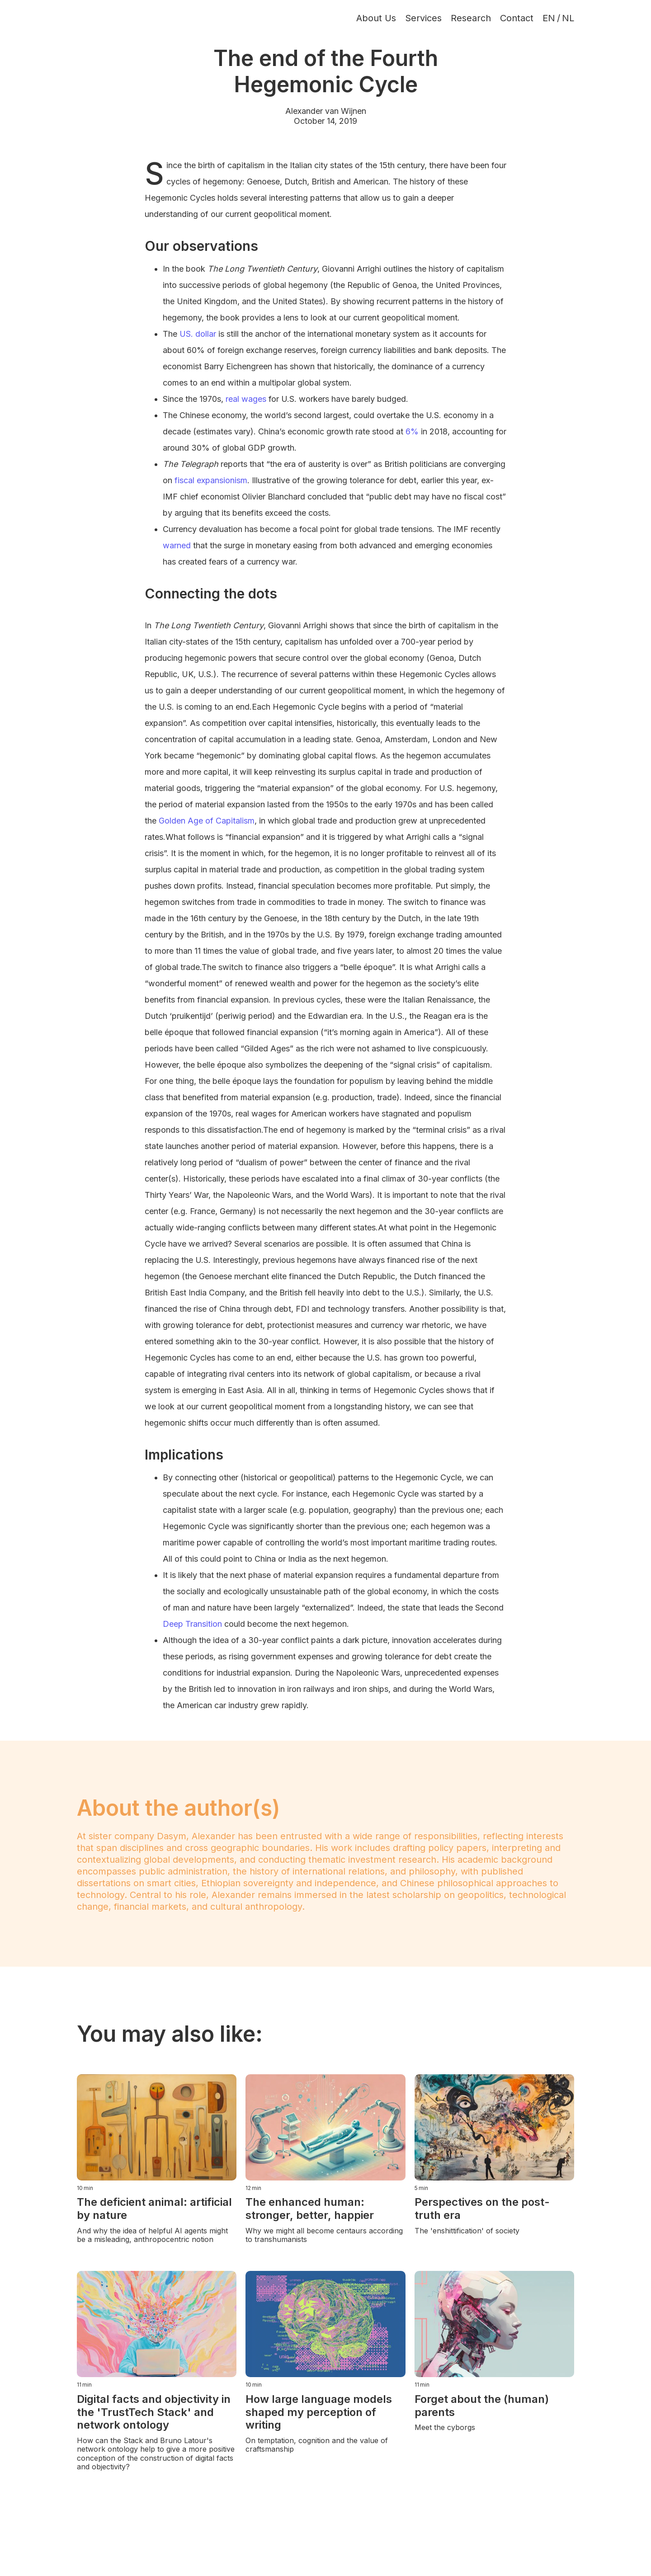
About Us (376, 18)
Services (423, 18)
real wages (246, 399)
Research (471, 18)
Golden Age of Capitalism (207, 820)
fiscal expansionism (211, 480)
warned (177, 545)
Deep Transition (192, 1624)
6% (412, 431)
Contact (516, 18)
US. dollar (197, 334)
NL (568, 18)
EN (548, 18)
